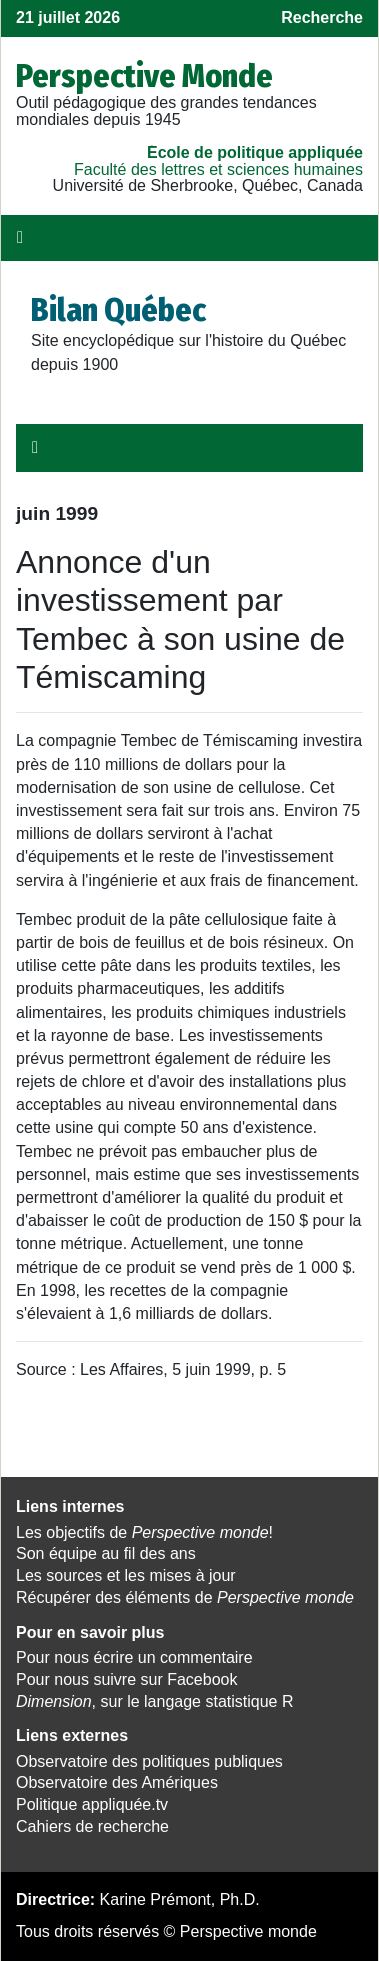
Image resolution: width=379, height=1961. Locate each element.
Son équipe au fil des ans (106, 1553)
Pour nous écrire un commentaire (134, 1657)
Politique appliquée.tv (92, 1804)
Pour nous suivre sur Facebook (126, 1679)
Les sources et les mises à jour (126, 1575)
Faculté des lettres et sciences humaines (218, 169)
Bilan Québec (118, 310)
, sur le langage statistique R (154, 1701)
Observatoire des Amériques (117, 1782)
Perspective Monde (144, 76)
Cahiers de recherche (92, 1826)
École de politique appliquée (255, 152)
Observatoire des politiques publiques (149, 1761)
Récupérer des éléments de (185, 1597)
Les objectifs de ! (144, 1532)
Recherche (322, 17)
